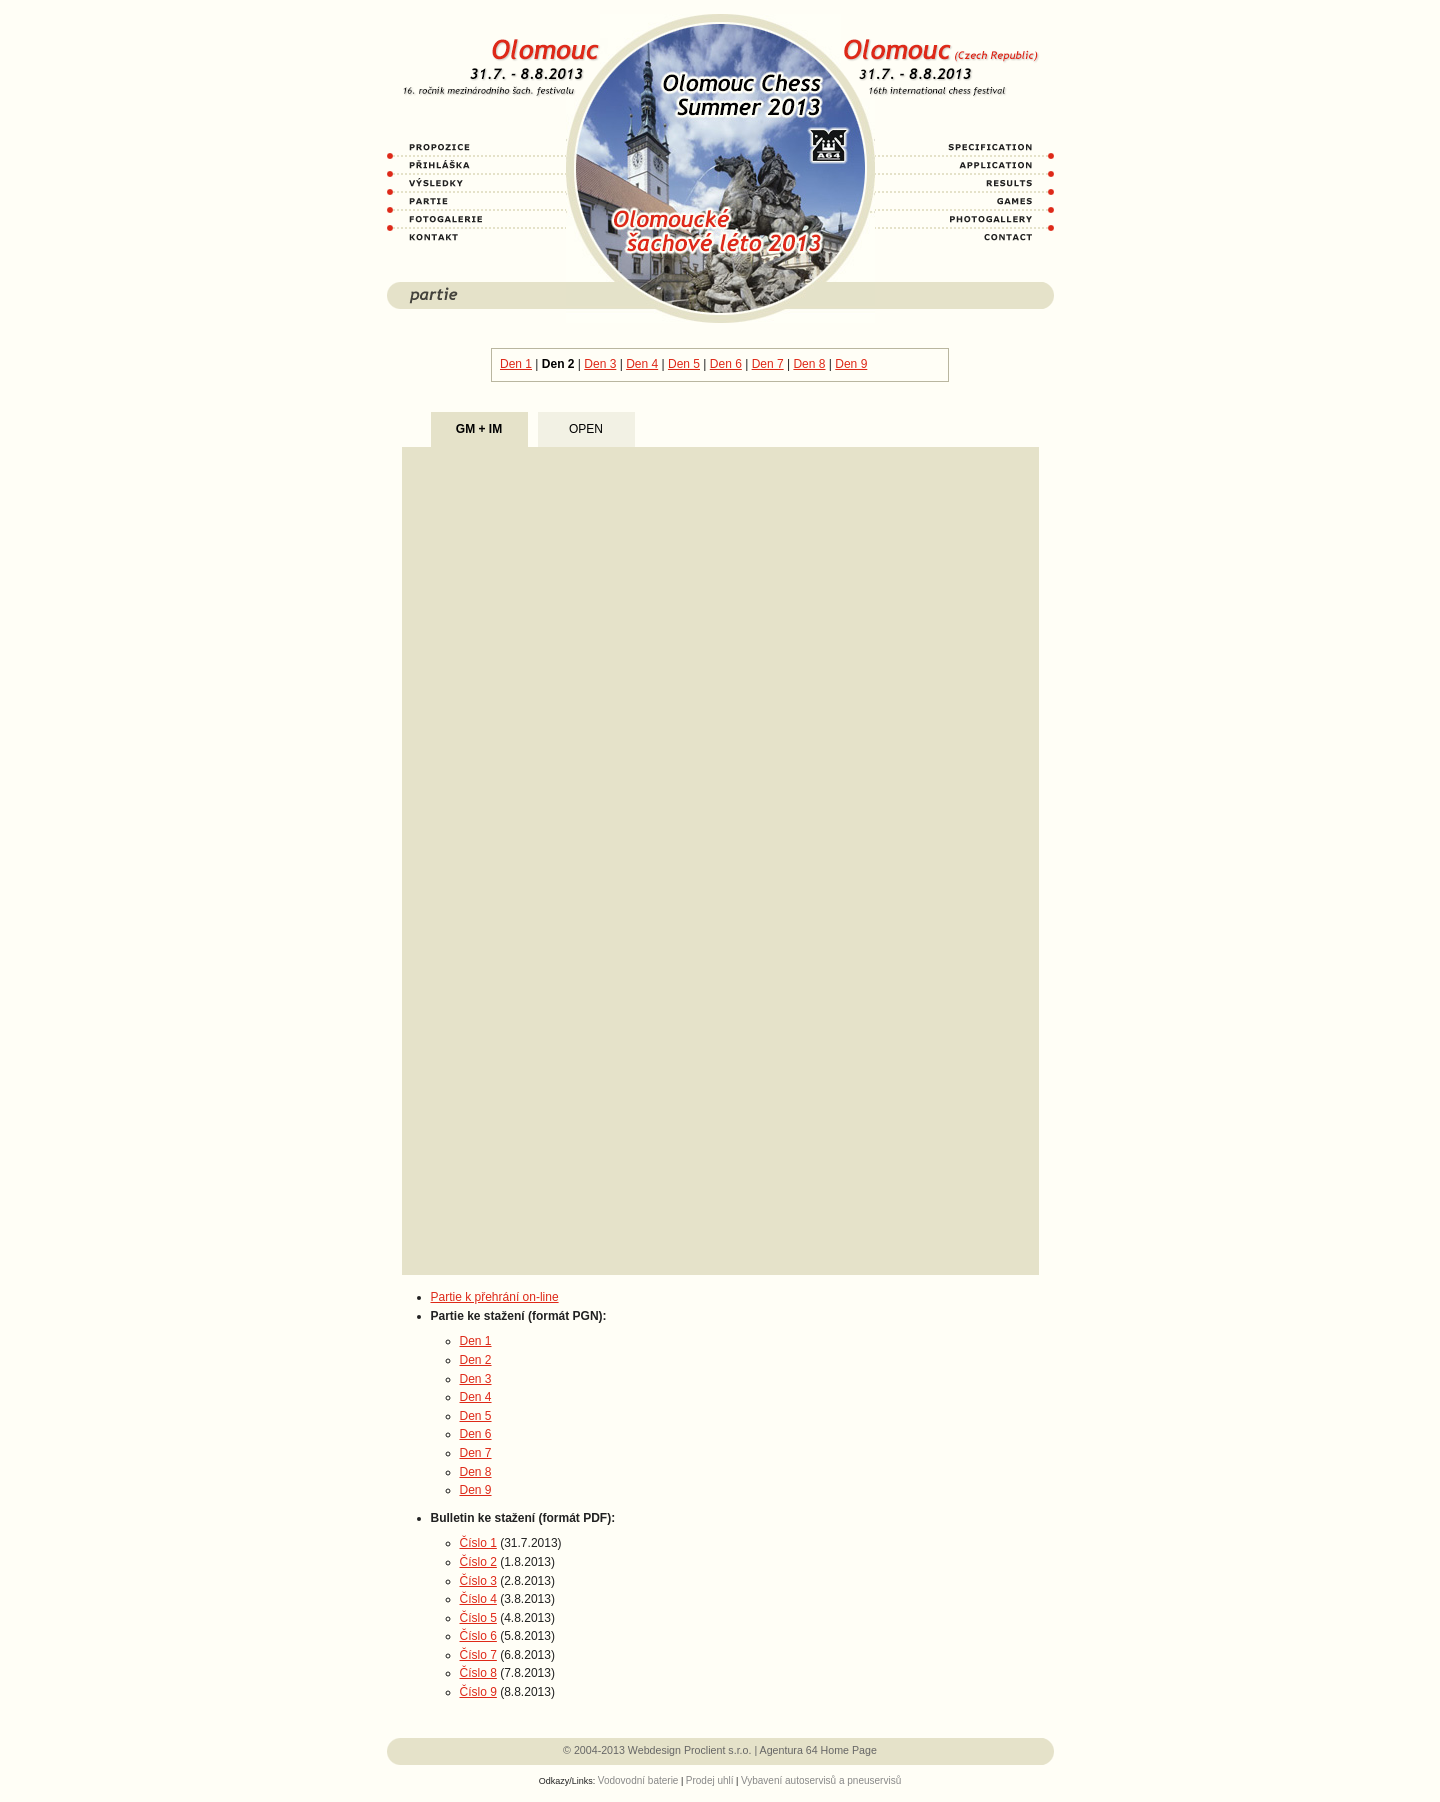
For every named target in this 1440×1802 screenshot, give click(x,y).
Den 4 (642, 364)
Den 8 (809, 364)
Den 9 (851, 364)
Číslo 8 (478, 1673)
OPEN (586, 429)
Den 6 (726, 364)
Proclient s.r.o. (718, 1750)
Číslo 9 (478, 1692)
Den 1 (516, 364)
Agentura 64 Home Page (818, 1750)
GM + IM (479, 429)
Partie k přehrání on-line (495, 1297)
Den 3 (600, 364)
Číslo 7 (478, 1655)
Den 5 (684, 364)
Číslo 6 (478, 1636)
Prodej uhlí (710, 1780)
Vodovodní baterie (638, 1780)
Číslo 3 (478, 1581)
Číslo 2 (478, 1562)
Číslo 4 (478, 1599)
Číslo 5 (478, 1618)
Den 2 (558, 364)
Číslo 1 (478, 1543)
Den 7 (768, 364)
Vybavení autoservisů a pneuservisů (821, 1780)
